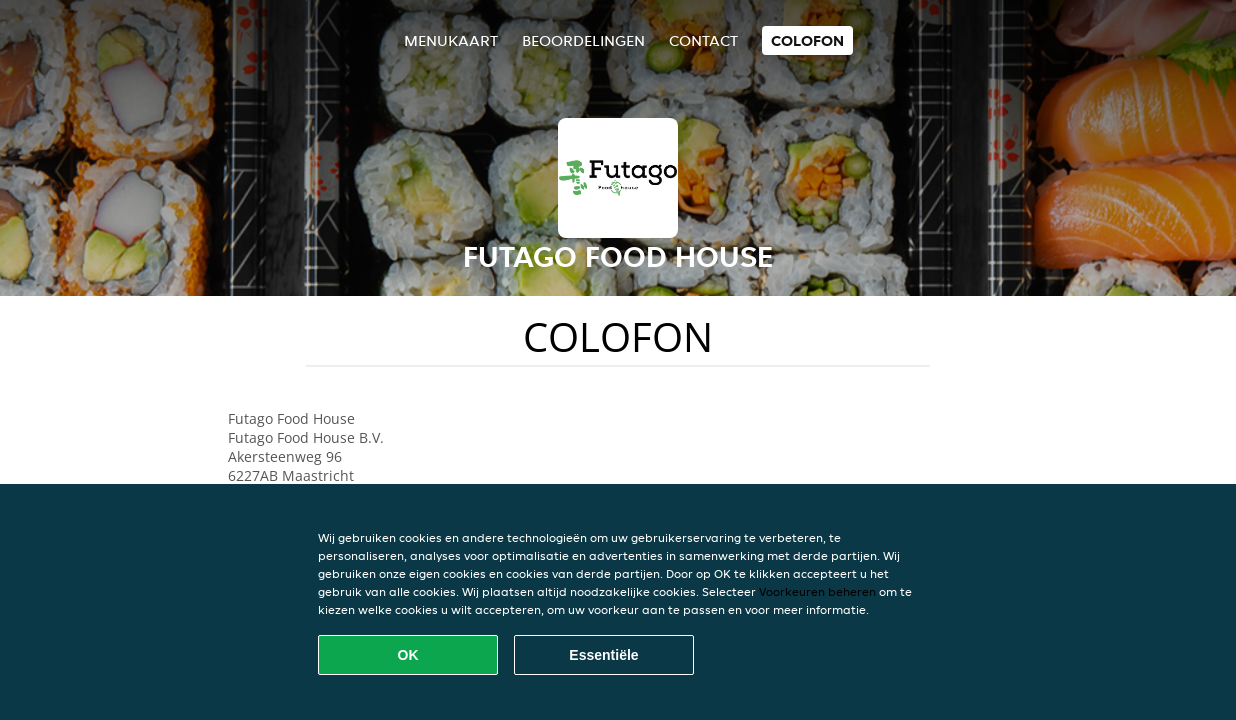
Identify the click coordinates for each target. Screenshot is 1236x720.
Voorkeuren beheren (817, 591)
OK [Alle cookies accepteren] (408, 655)
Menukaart (451, 40)
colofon (807, 40)
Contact (703, 40)
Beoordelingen (583, 40)
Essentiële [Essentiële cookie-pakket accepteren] (603, 655)
